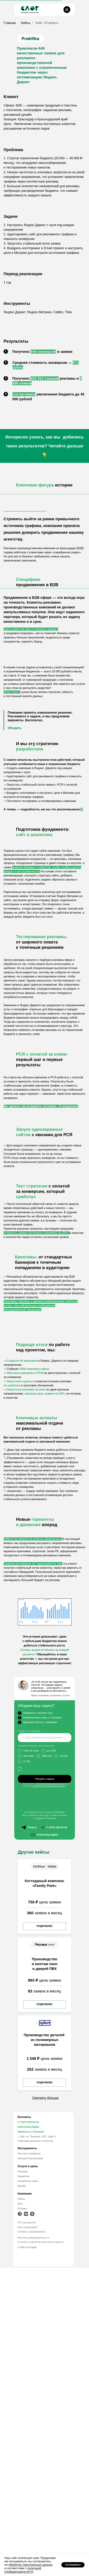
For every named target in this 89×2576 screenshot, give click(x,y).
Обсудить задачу (44, 1778)
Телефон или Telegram (29, 1731)
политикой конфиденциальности (49, 1784)
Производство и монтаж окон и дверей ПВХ (44, 1964)
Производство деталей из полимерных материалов (44, 2040)
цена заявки (44, 1980)
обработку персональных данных (30, 2564)
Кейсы (25, 23)
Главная (10, 23)
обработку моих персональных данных (49, 1786)
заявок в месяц (44, 1991)
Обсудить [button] (14, 727)
